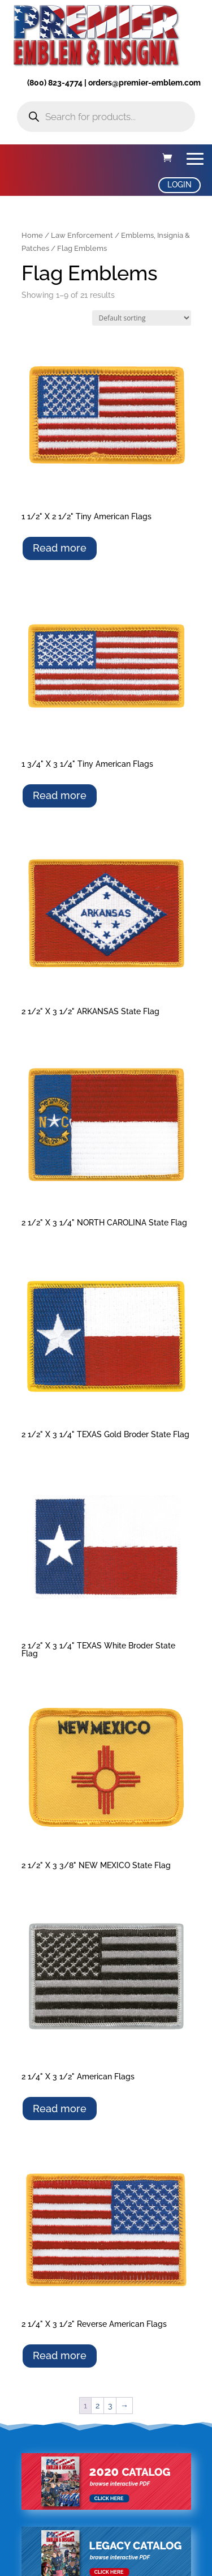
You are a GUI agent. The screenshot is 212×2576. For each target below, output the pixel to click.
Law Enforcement (82, 235)
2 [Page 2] (97, 2405)
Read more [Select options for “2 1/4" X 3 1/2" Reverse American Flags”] (59, 2355)
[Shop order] (141, 318)
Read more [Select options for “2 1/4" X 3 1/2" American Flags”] (59, 2108)
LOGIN (179, 184)
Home (32, 235)
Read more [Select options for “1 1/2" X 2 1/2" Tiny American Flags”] (59, 548)
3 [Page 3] (110, 2405)
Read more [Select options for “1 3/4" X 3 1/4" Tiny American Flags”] (59, 795)
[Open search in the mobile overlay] (106, 117)
